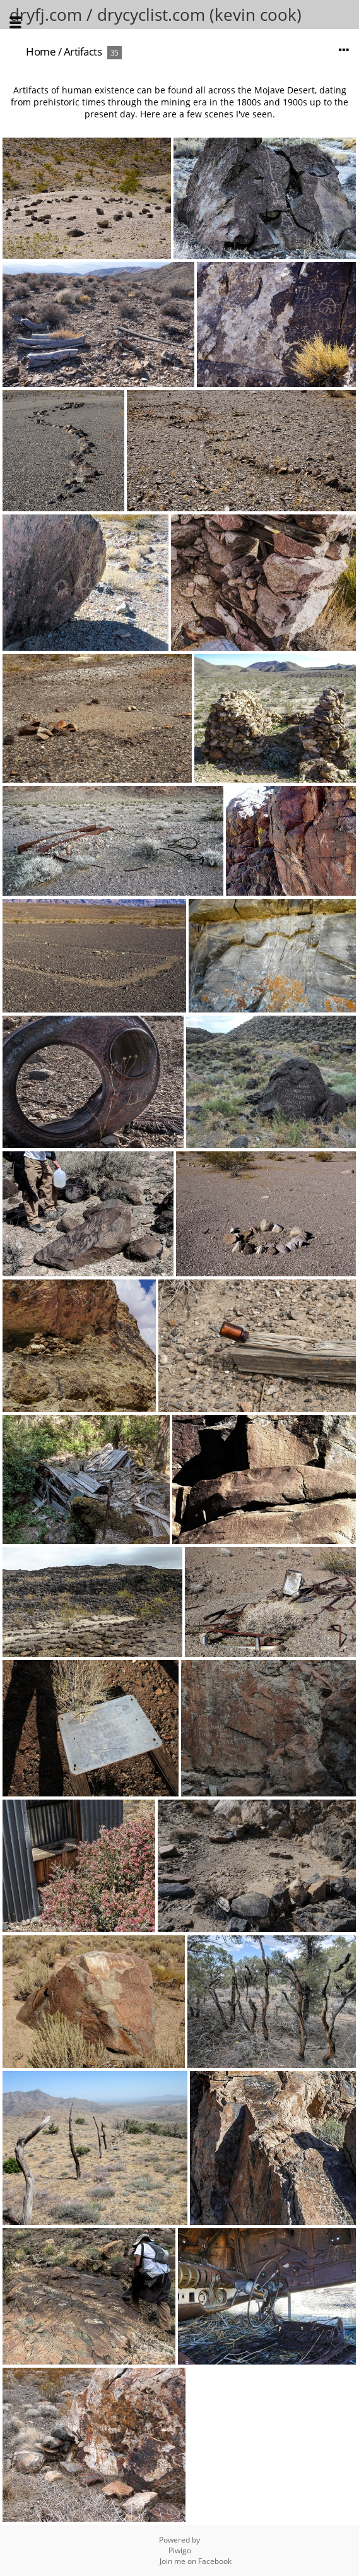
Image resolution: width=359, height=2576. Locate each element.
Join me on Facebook (196, 2561)
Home (41, 51)
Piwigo (179, 2550)
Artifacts (83, 51)
